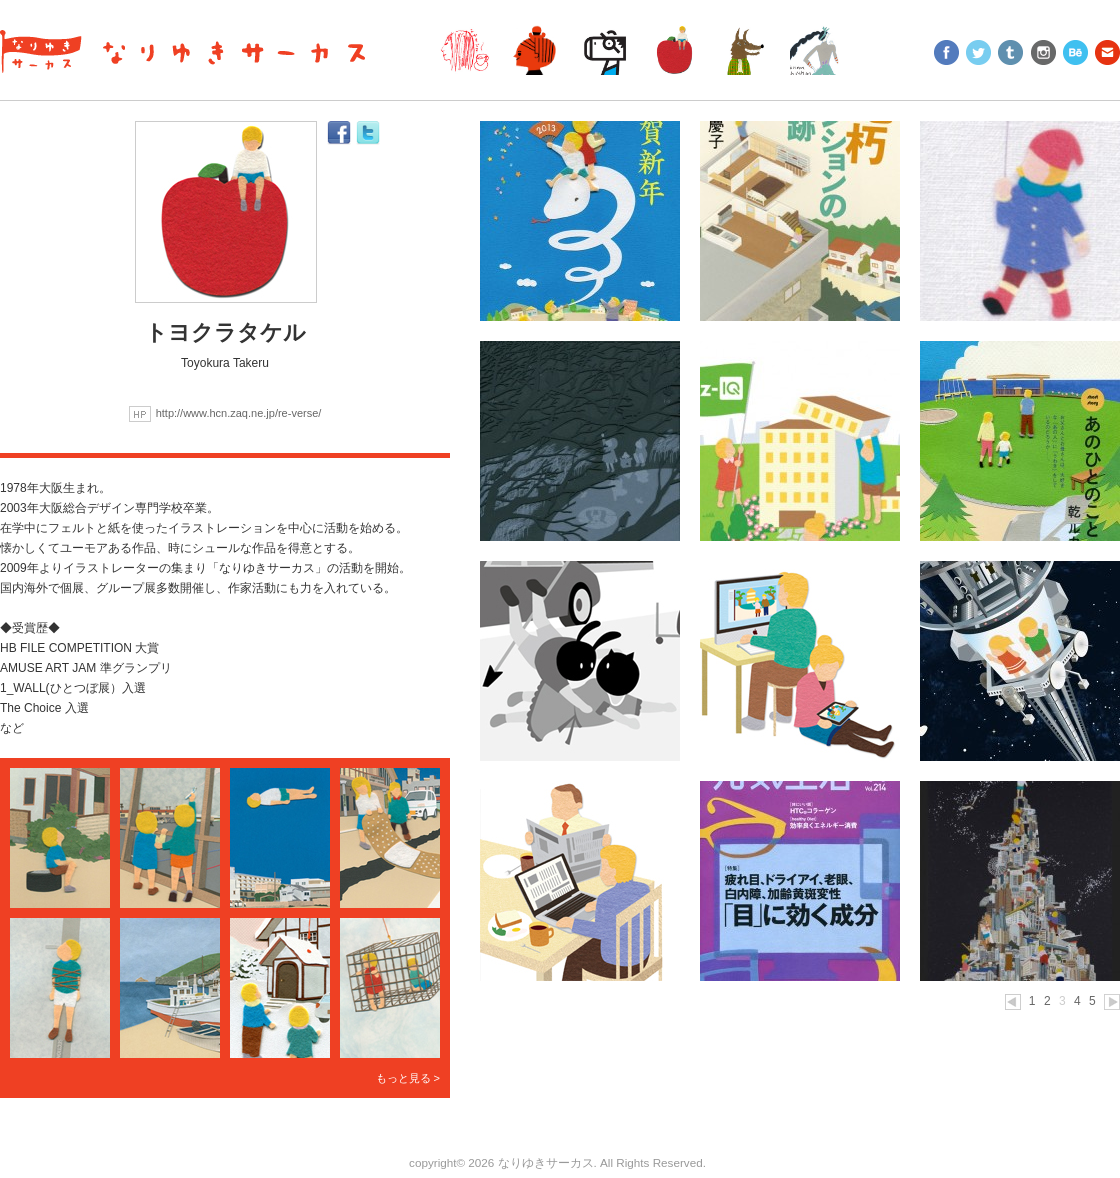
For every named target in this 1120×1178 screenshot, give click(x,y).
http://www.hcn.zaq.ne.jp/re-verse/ (239, 413)
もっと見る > (408, 1078)
